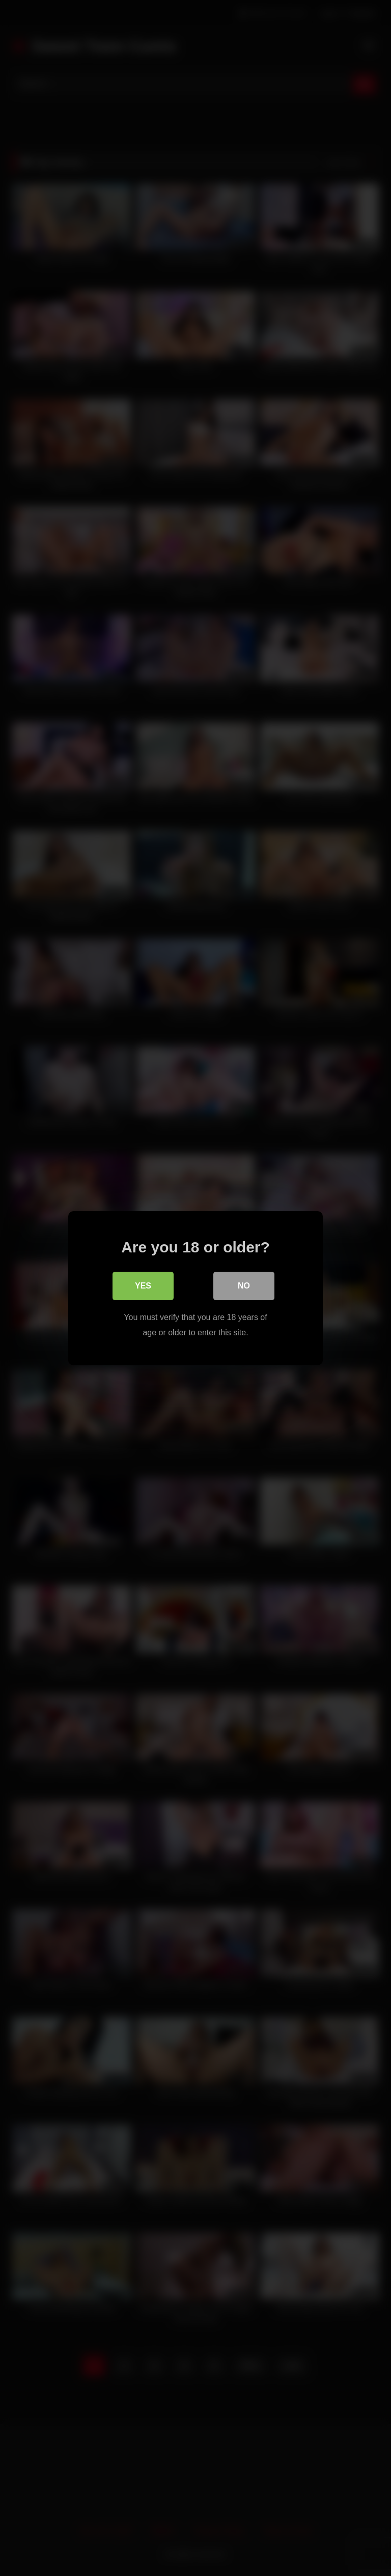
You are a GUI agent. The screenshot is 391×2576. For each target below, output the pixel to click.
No (244, 1285)
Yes (143, 1285)
